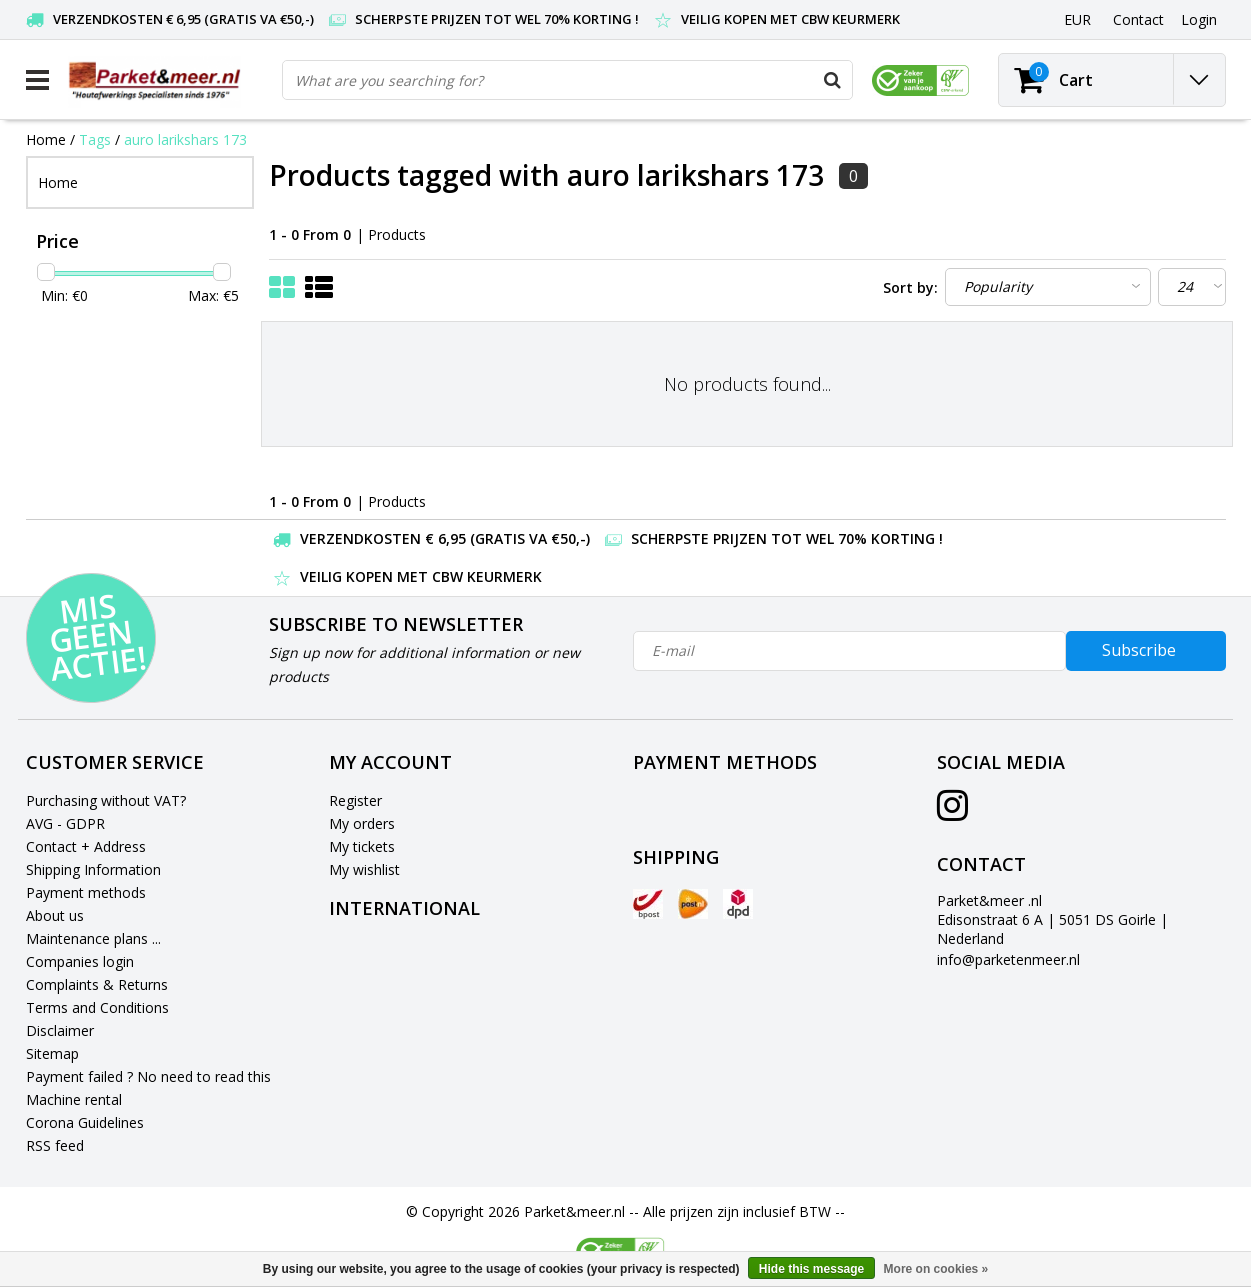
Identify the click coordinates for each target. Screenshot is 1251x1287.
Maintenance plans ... (93, 938)
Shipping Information (93, 869)
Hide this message (811, 1269)
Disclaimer (60, 1030)
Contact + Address (86, 846)
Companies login (80, 961)
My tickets (362, 846)
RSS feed (55, 1145)
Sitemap (52, 1053)
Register (355, 800)
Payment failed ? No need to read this (148, 1076)
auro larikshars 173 (185, 139)
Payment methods (86, 892)
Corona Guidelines (85, 1122)
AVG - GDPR (65, 823)
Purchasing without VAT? (106, 800)
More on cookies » (936, 1269)
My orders (362, 823)
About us (55, 915)
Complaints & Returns (97, 984)
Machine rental (74, 1099)
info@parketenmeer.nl (1008, 959)
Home (46, 139)
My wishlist (364, 869)
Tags (95, 139)
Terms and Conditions (97, 1007)
